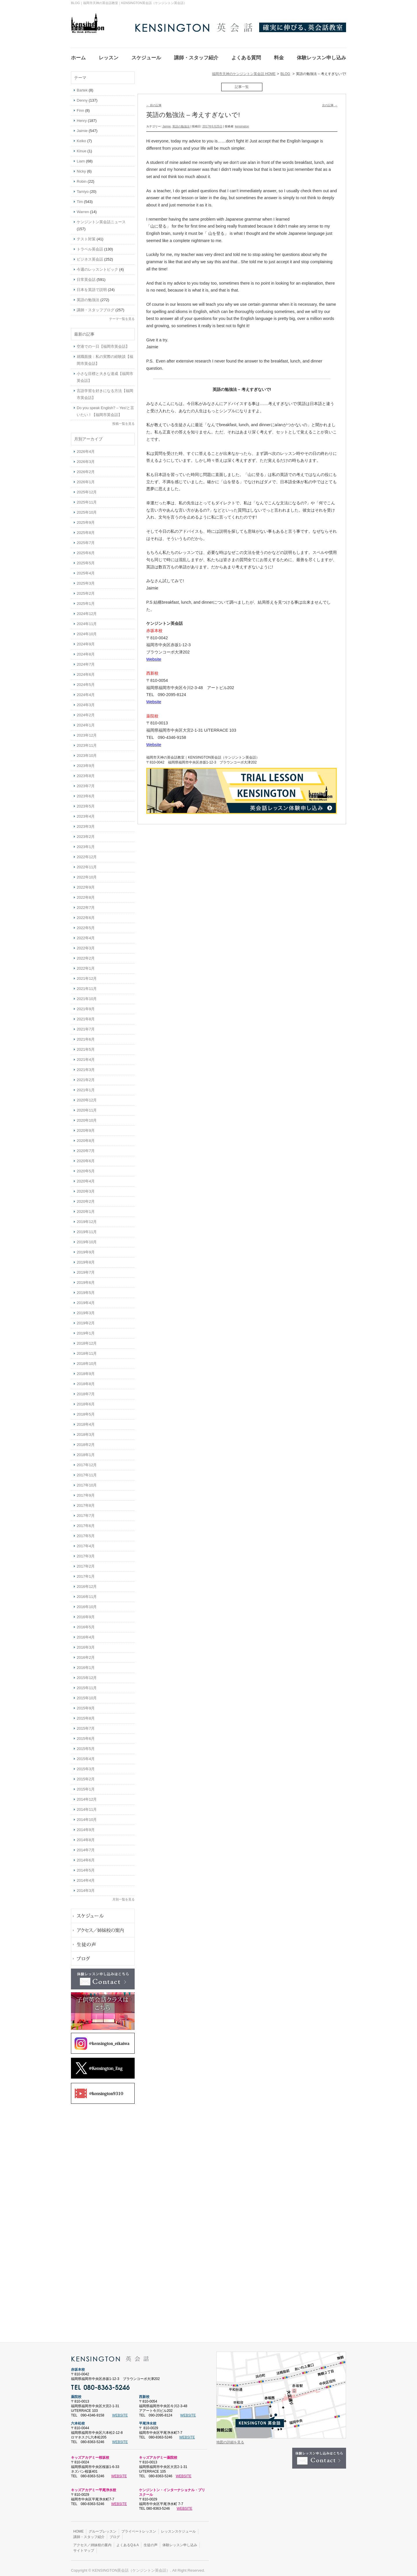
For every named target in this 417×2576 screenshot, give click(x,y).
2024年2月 (86, 711)
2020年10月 (87, 1117)
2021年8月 (86, 1015)
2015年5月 (86, 1745)
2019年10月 (87, 1238)
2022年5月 (86, 924)
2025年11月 (87, 499)
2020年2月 (86, 1198)
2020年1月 (86, 1208)
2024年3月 (86, 701)
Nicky (81, 168)
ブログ (114, 2533)
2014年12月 (87, 1796)
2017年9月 (86, 1492)
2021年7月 (86, 1026)
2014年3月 (86, 1887)
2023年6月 (86, 792)
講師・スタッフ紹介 (89, 2533)
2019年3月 (86, 1309)
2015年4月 (86, 1755)
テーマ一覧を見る (122, 315)
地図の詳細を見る (230, 2439)
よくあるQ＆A (127, 2542)
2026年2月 (86, 468)
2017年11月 (87, 1471)
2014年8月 (86, 1836)
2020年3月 (86, 1188)
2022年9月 (86, 884)
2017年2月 (86, 1563)
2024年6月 (86, 671)
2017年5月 (86, 1532)
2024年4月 (86, 691)
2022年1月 (86, 965)
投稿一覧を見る (123, 420)
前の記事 (154, 101)
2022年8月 (86, 894)
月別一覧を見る (123, 1896)
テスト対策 (86, 235)
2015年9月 (86, 1704)
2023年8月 (86, 772)
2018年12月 (87, 1340)
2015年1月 (86, 1786)
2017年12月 (87, 1461)
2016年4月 (86, 1634)
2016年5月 (86, 1623)
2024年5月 (86, 681)
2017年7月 (86, 1512)
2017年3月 (86, 1552)
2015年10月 (87, 1694)
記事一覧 (242, 83)
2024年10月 (87, 630)
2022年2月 (86, 955)
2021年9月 (86, 1005)
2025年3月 (86, 580)
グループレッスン (102, 2528)
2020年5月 (86, 1167)
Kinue (81, 147)
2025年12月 (87, 488)
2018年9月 (86, 1370)
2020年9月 (86, 1127)
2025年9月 (86, 519)
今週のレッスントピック (97, 266)
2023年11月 (87, 742)
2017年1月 (86, 1573)
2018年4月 (86, 1421)
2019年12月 (87, 1218)
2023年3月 (86, 823)
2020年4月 (86, 1178)
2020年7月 (86, 1147)
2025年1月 (86, 600)
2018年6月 (86, 1400)
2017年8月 (86, 1502)
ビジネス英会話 (90, 256)
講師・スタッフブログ (95, 306)
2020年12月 (87, 1096)
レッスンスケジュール (178, 2528)
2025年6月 (86, 549)
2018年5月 (86, 1411)
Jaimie (166, 123)
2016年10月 (87, 1603)
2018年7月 (86, 1390)
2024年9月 (86, 640)
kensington (242, 123)
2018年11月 (87, 1350)
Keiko (81, 137)
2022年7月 (86, 904)
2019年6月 (86, 1279)
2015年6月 (86, 1735)
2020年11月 (87, 1107)
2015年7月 (86, 1725)
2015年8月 (86, 1715)
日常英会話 (86, 276)
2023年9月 (86, 762)
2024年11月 (87, 620)
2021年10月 (87, 995)
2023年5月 (86, 803)
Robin (82, 178)
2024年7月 (86, 661)
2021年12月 (87, 975)
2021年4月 (86, 1056)
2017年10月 (87, 1482)
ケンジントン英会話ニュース (101, 218)
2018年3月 (86, 1431)
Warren (83, 208)
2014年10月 (87, 1816)
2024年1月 (86, 721)
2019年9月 (86, 1248)
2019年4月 (86, 1299)
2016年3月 (86, 1644)
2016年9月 (86, 1613)
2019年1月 (86, 1330)
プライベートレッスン (138, 2528)
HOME (78, 2528)
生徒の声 (151, 2542)
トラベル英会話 (90, 245)
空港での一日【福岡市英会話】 (103, 343)
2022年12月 (87, 853)
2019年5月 (86, 1289)
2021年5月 (86, 1046)
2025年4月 (86, 569)
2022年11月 (87, 863)
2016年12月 (87, 1583)
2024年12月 (87, 610)
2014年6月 (86, 1856)
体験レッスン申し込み (179, 2542)
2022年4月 (86, 934)
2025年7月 (86, 539)
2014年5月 (86, 1867)
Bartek (82, 87)
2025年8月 (86, 529)
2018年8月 (86, 1380)
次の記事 (329, 101)
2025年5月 (86, 559)
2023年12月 (87, 732)
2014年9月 (86, 1826)
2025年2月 (86, 590)
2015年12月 (87, 1674)
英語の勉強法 (181, 123)
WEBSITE (120, 2412)
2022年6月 (86, 914)
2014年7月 (86, 1846)
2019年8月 (86, 1259)
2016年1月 (86, 1664)
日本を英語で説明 (92, 286)
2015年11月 (87, 1684)
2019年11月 (87, 1228)
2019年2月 (86, 1319)
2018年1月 (86, 1451)
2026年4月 (86, 448)
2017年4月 (86, 1542)
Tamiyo (83, 188)
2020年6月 (86, 1157)
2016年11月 (87, 1593)
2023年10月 (87, 752)
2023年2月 (86, 833)
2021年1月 (86, 1086)
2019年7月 (86, 1269)
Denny (82, 97)
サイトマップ (83, 2547)
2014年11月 (87, 1806)
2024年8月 (86, 651)
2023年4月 (86, 813)
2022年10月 (87, 874)
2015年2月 (86, 1775)
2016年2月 (86, 1654)
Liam (81, 157)
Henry (82, 117)
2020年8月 (86, 1137)
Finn (80, 107)
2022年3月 (86, 944)
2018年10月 (87, 1360)
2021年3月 (86, 1066)
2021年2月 (86, 1076)
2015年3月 (86, 1765)
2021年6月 (86, 1036)
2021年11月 (87, 985)
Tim (80, 198)
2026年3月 (86, 458)
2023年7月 (86, 782)
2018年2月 (86, 1441)
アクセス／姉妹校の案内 (92, 2542)
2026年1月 (86, 478)
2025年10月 (87, 509)
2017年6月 (86, 1522)
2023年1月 (86, 843)
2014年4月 (86, 1877)
